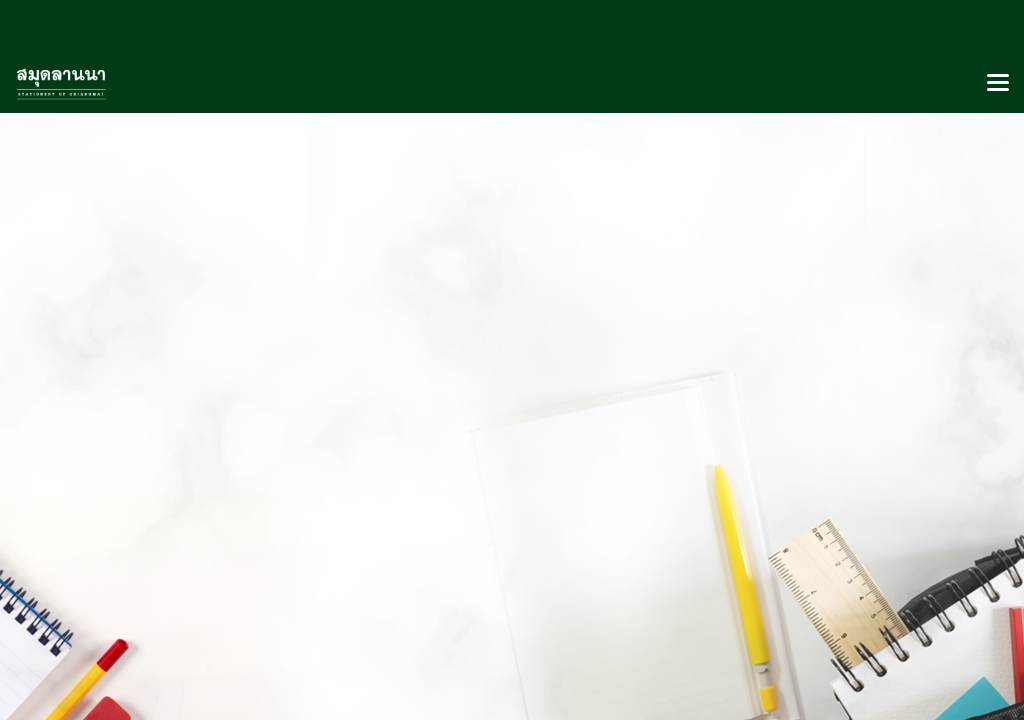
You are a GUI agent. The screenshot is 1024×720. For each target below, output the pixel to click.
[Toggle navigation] (998, 84)
